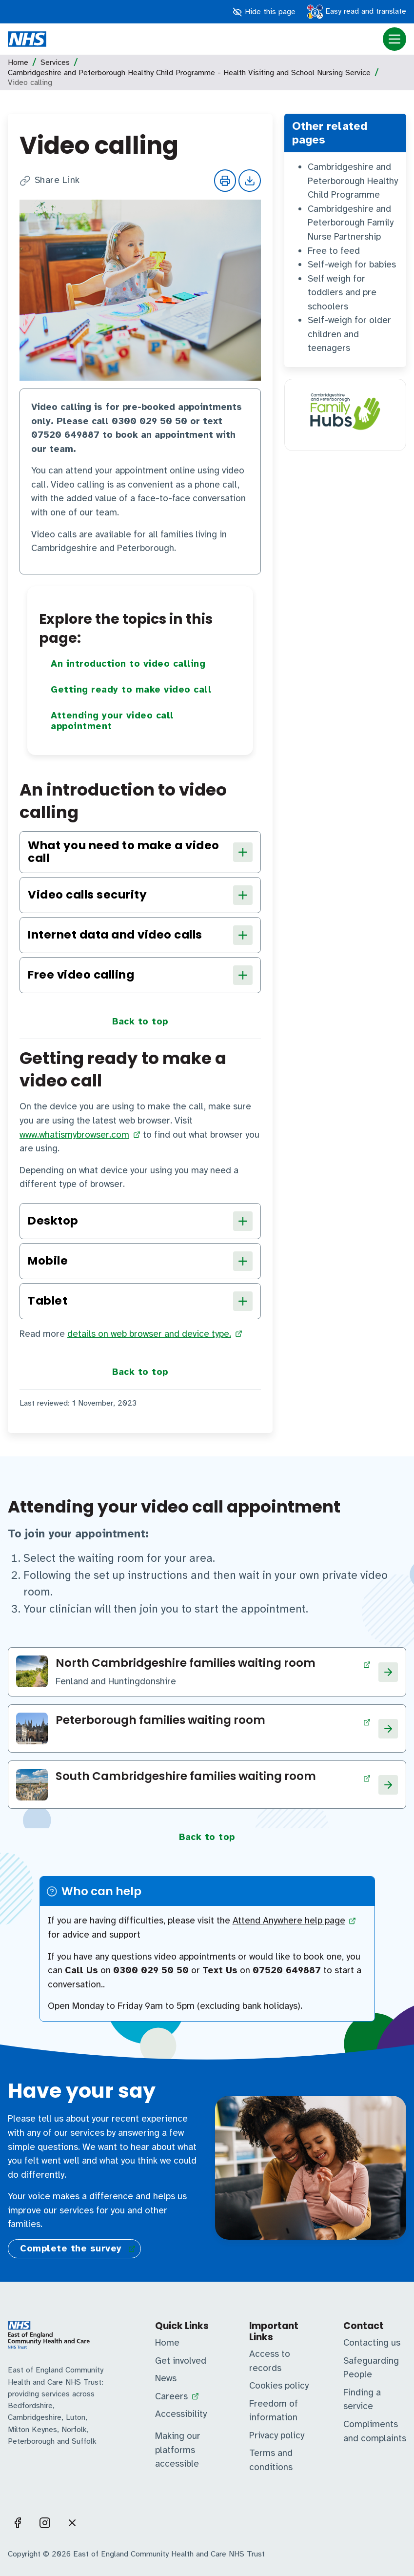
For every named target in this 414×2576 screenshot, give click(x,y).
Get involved (180, 2361)
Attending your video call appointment (112, 721)
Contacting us (371, 2343)
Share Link (50, 180)
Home (18, 62)
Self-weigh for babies (352, 264)
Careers (171, 2396)
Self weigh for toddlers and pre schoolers (342, 292)
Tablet (140, 1301)
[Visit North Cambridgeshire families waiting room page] (213, 1665)
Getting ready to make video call (131, 689)
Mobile (140, 1261)
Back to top (140, 1021)
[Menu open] (394, 39)
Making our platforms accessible (177, 2450)
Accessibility (181, 2414)
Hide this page (264, 12)
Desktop (140, 1221)
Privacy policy (276, 2435)
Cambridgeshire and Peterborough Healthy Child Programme (353, 181)
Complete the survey (71, 2248)
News (166, 2378)
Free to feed (334, 251)
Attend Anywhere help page (289, 1920)
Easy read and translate (356, 12)
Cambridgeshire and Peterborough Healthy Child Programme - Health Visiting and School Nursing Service (189, 73)
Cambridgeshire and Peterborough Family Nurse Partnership (351, 223)
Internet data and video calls (140, 935)
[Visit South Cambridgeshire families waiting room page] (213, 1778)
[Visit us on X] (72, 2523)
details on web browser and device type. (149, 1334)
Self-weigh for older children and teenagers (349, 334)
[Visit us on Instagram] (45, 2523)
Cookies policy (279, 2386)
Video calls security (140, 895)
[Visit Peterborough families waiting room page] (213, 1722)
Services (55, 62)
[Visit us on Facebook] (17, 2523)
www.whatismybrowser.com (74, 1135)
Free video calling (140, 975)
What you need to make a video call (140, 852)
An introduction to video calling (128, 664)
